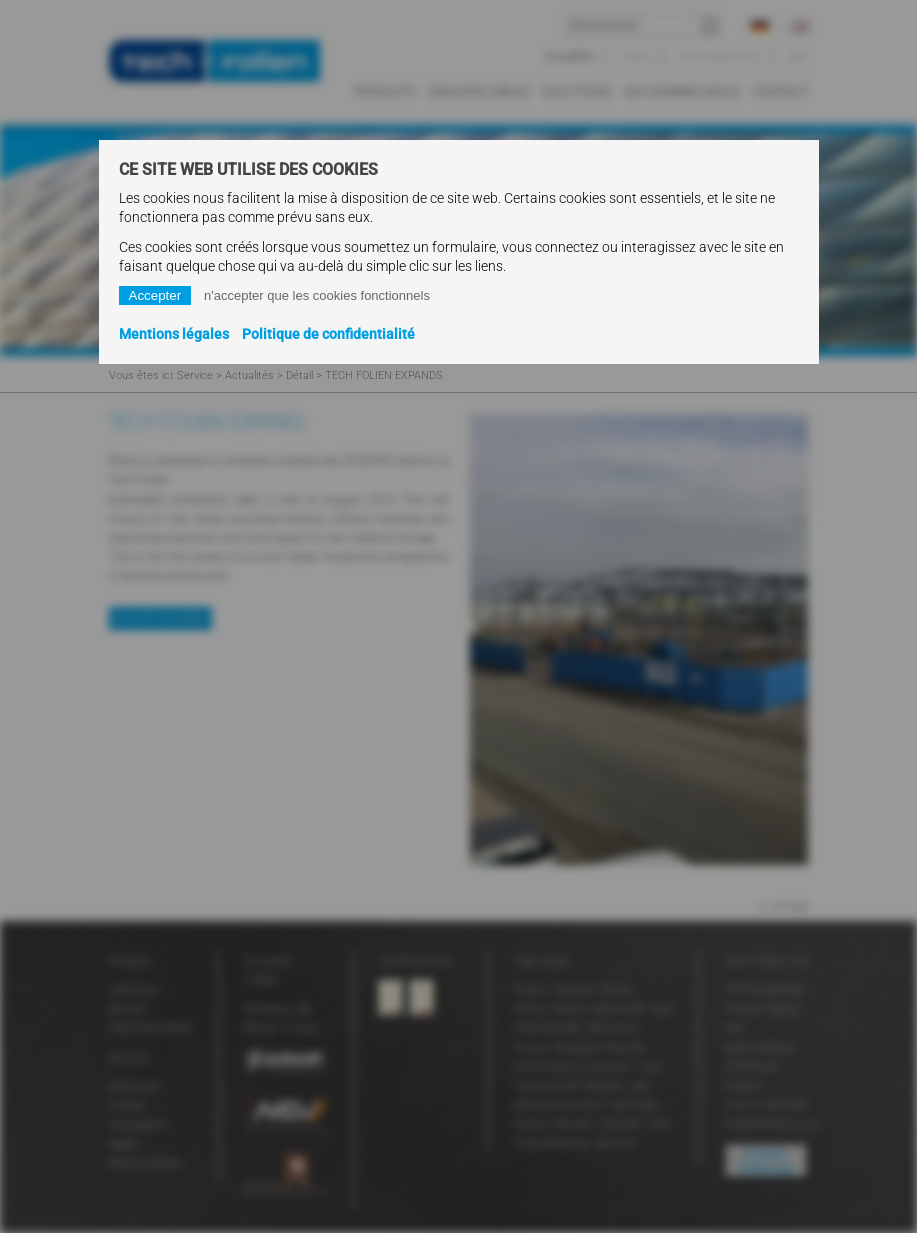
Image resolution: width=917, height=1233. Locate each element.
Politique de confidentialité (328, 334)
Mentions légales (174, 334)
